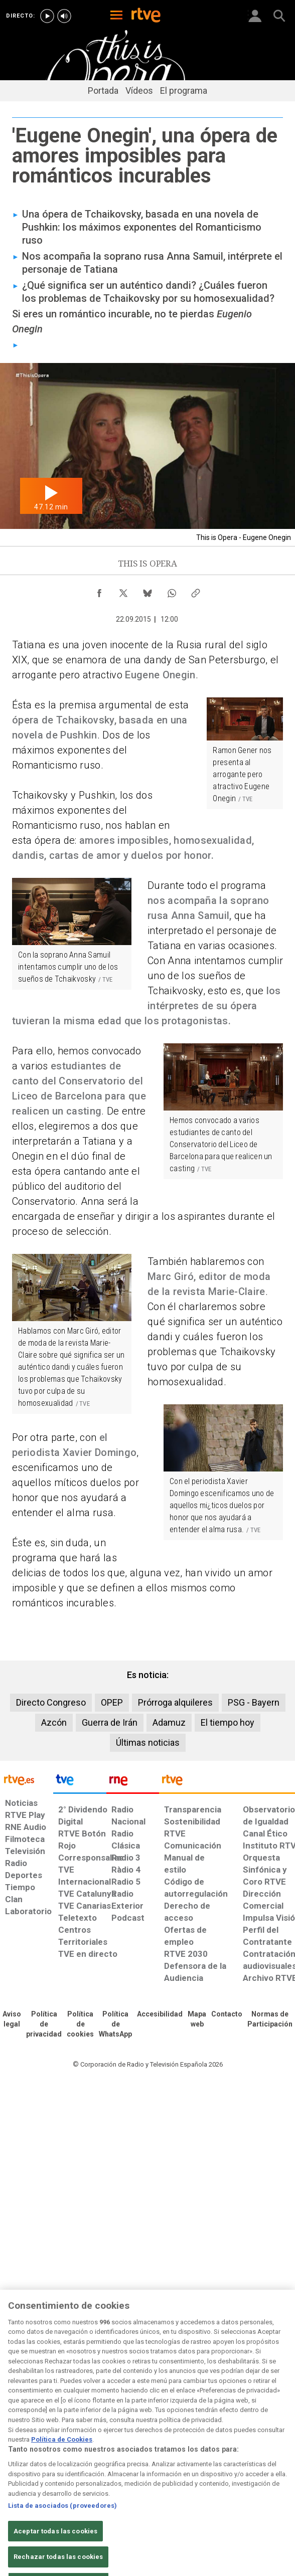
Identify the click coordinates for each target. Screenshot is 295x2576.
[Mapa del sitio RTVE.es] (197, 2019)
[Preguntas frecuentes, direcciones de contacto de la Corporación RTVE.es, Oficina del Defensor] (226, 2014)
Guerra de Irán (109, 1722)
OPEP (112, 1702)
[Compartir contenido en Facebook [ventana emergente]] (99, 590)
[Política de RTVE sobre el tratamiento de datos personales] (44, 2024)
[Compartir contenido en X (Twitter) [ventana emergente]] (123, 590)
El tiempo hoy (227, 1722)
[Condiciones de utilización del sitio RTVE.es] (12, 2019)
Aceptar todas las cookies (55, 2546)
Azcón (54, 1722)
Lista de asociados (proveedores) (62, 2521)
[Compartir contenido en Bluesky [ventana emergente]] (147, 590)
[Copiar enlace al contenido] (196, 590)
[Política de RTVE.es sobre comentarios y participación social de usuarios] (269, 2019)
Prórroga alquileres (175, 1702)
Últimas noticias (148, 1742)
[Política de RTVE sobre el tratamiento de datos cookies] (80, 2024)
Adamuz (169, 1722)
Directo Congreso (51, 1702)
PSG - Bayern (253, 1702)
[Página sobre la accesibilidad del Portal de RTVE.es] (160, 2014)
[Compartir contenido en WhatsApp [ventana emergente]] (172, 590)
